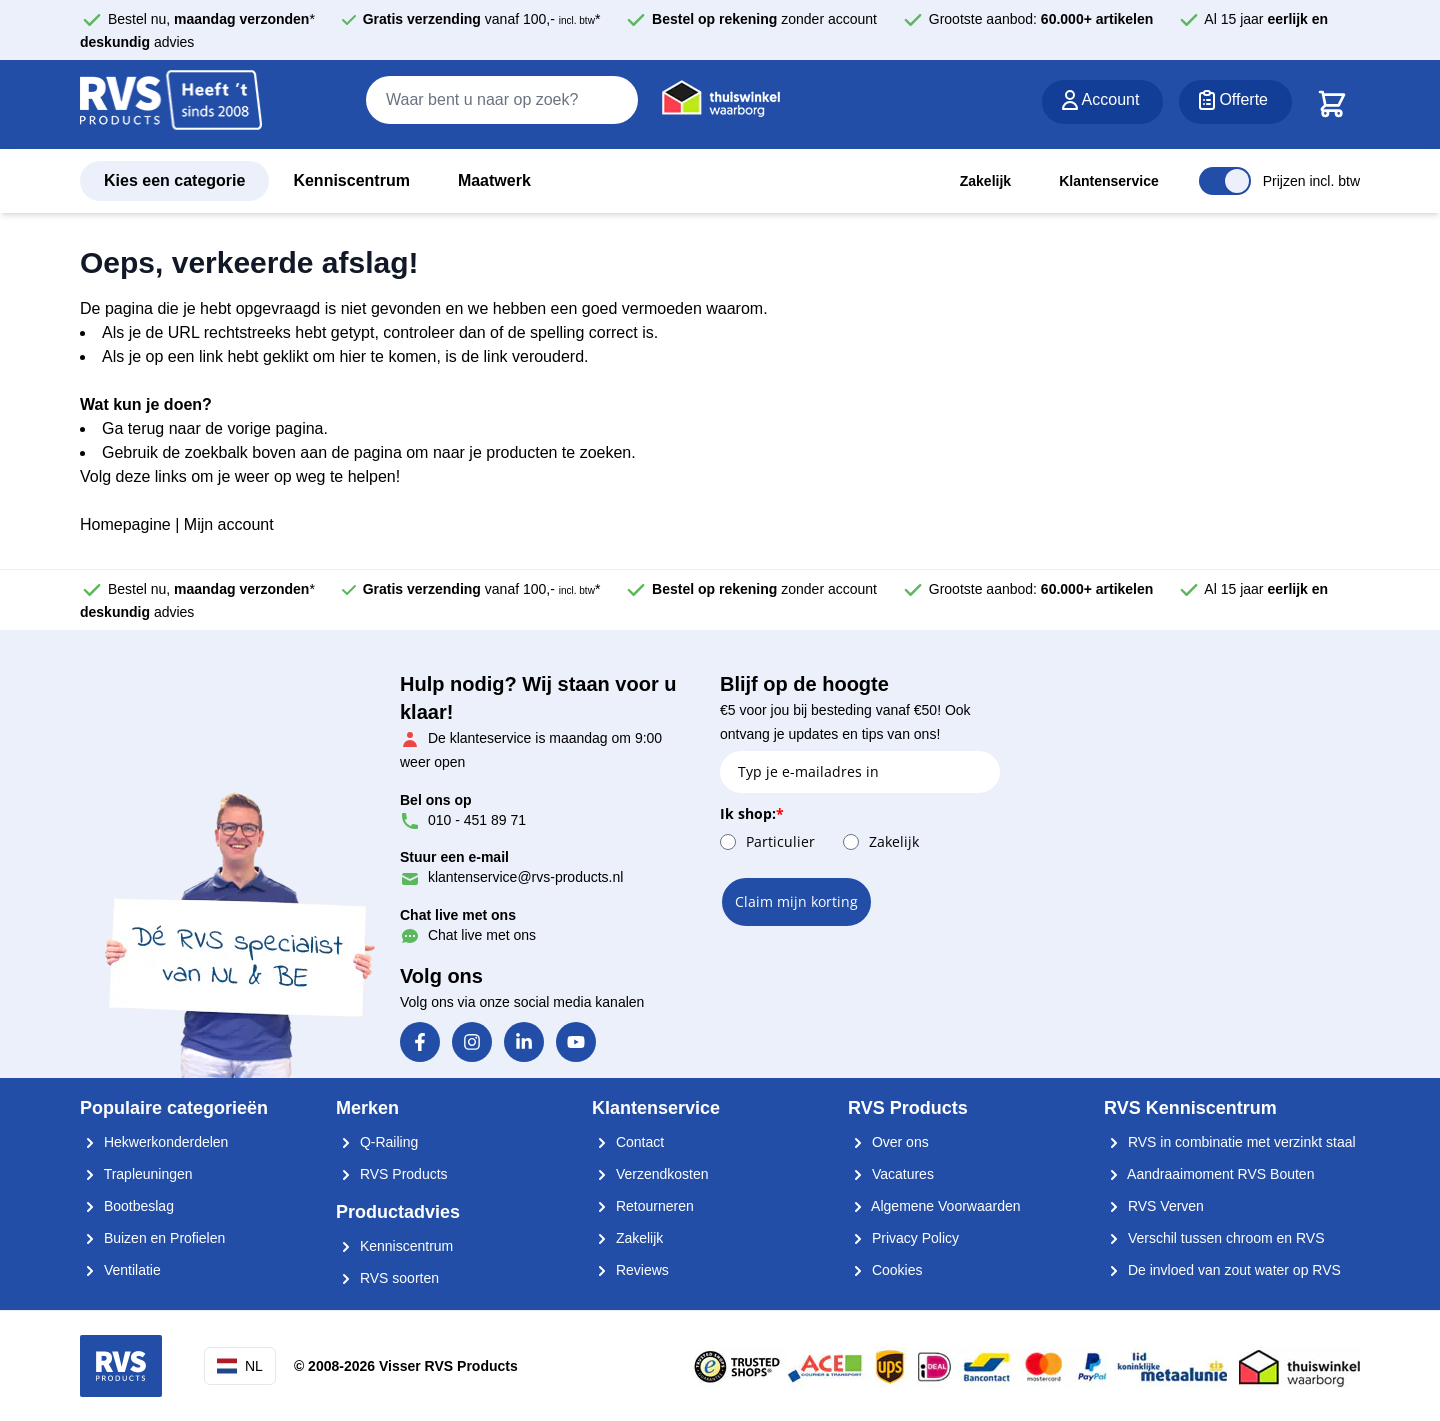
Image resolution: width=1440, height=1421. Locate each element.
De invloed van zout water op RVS (1222, 1270)
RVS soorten (387, 1278)
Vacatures (891, 1174)
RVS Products (392, 1174)
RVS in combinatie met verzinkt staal (1230, 1142)
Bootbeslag (127, 1206)
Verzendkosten (650, 1174)
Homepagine (125, 524)
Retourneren (643, 1206)
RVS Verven (1154, 1206)
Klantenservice (1109, 181)
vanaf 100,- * (482, 19)
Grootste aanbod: (1041, 19)
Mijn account (229, 524)
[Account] (1103, 102)
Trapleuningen (136, 1174)
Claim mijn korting (796, 901)
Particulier (780, 841)
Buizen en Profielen (152, 1238)
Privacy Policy (903, 1238)
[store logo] (171, 105)
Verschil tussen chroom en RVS (1214, 1238)
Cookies (885, 1270)
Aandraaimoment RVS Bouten (1209, 1174)
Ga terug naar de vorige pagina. (215, 428)
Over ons (888, 1142)
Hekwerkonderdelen (154, 1142)
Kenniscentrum (351, 180)
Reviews (630, 1270)
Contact (628, 1142)
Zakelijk (985, 181)
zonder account (764, 19)
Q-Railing (377, 1142)
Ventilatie (120, 1270)
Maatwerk (494, 180)
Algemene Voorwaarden (934, 1206)
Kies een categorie (174, 180)
